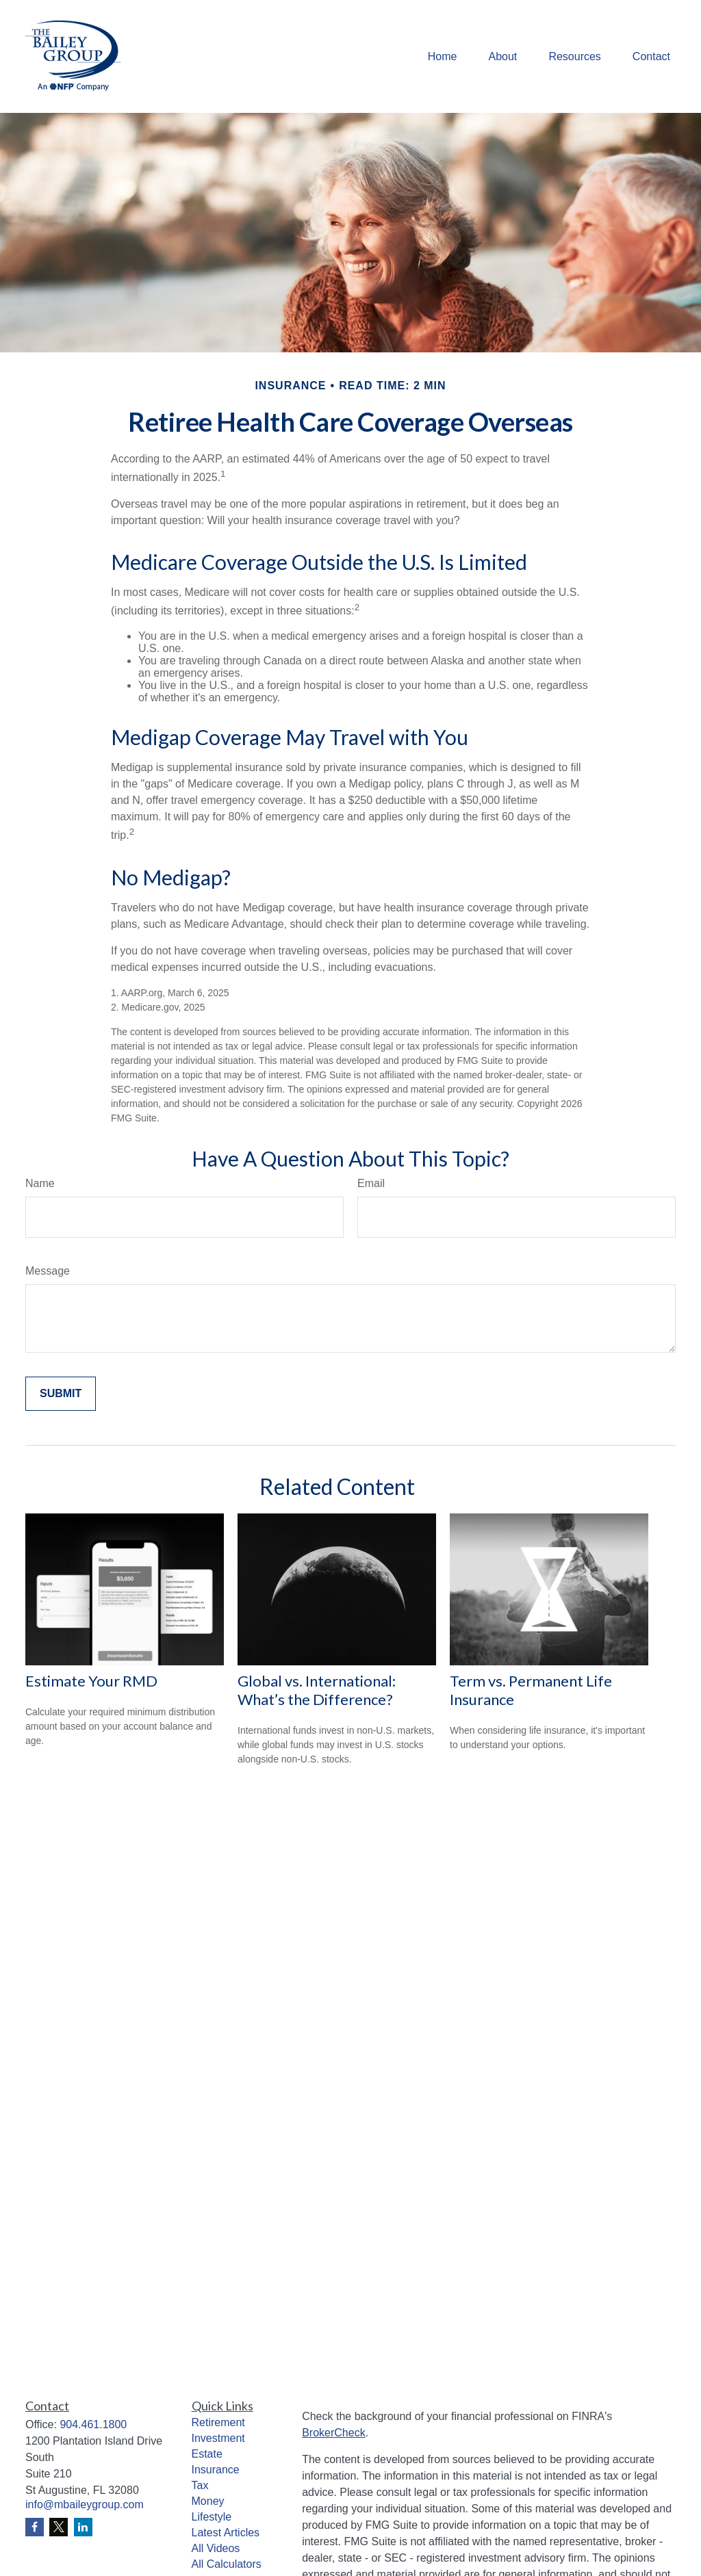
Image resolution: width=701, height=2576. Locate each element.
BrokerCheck (333, 2432)
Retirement (218, 2422)
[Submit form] (60, 1394)
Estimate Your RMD (91, 1680)
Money (208, 2501)
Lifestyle (212, 2517)
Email (371, 1183)
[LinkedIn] (83, 2527)
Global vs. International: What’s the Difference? (317, 1689)
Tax (200, 2485)
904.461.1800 (93, 2424)
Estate (207, 2454)
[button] (442, 56)
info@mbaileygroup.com (84, 2504)
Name (40, 1183)
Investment (218, 2438)
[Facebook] (34, 2527)
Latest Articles (226, 2532)
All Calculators (227, 2564)
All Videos (216, 2548)
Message (47, 1271)
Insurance (216, 2469)
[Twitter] (58, 2527)
